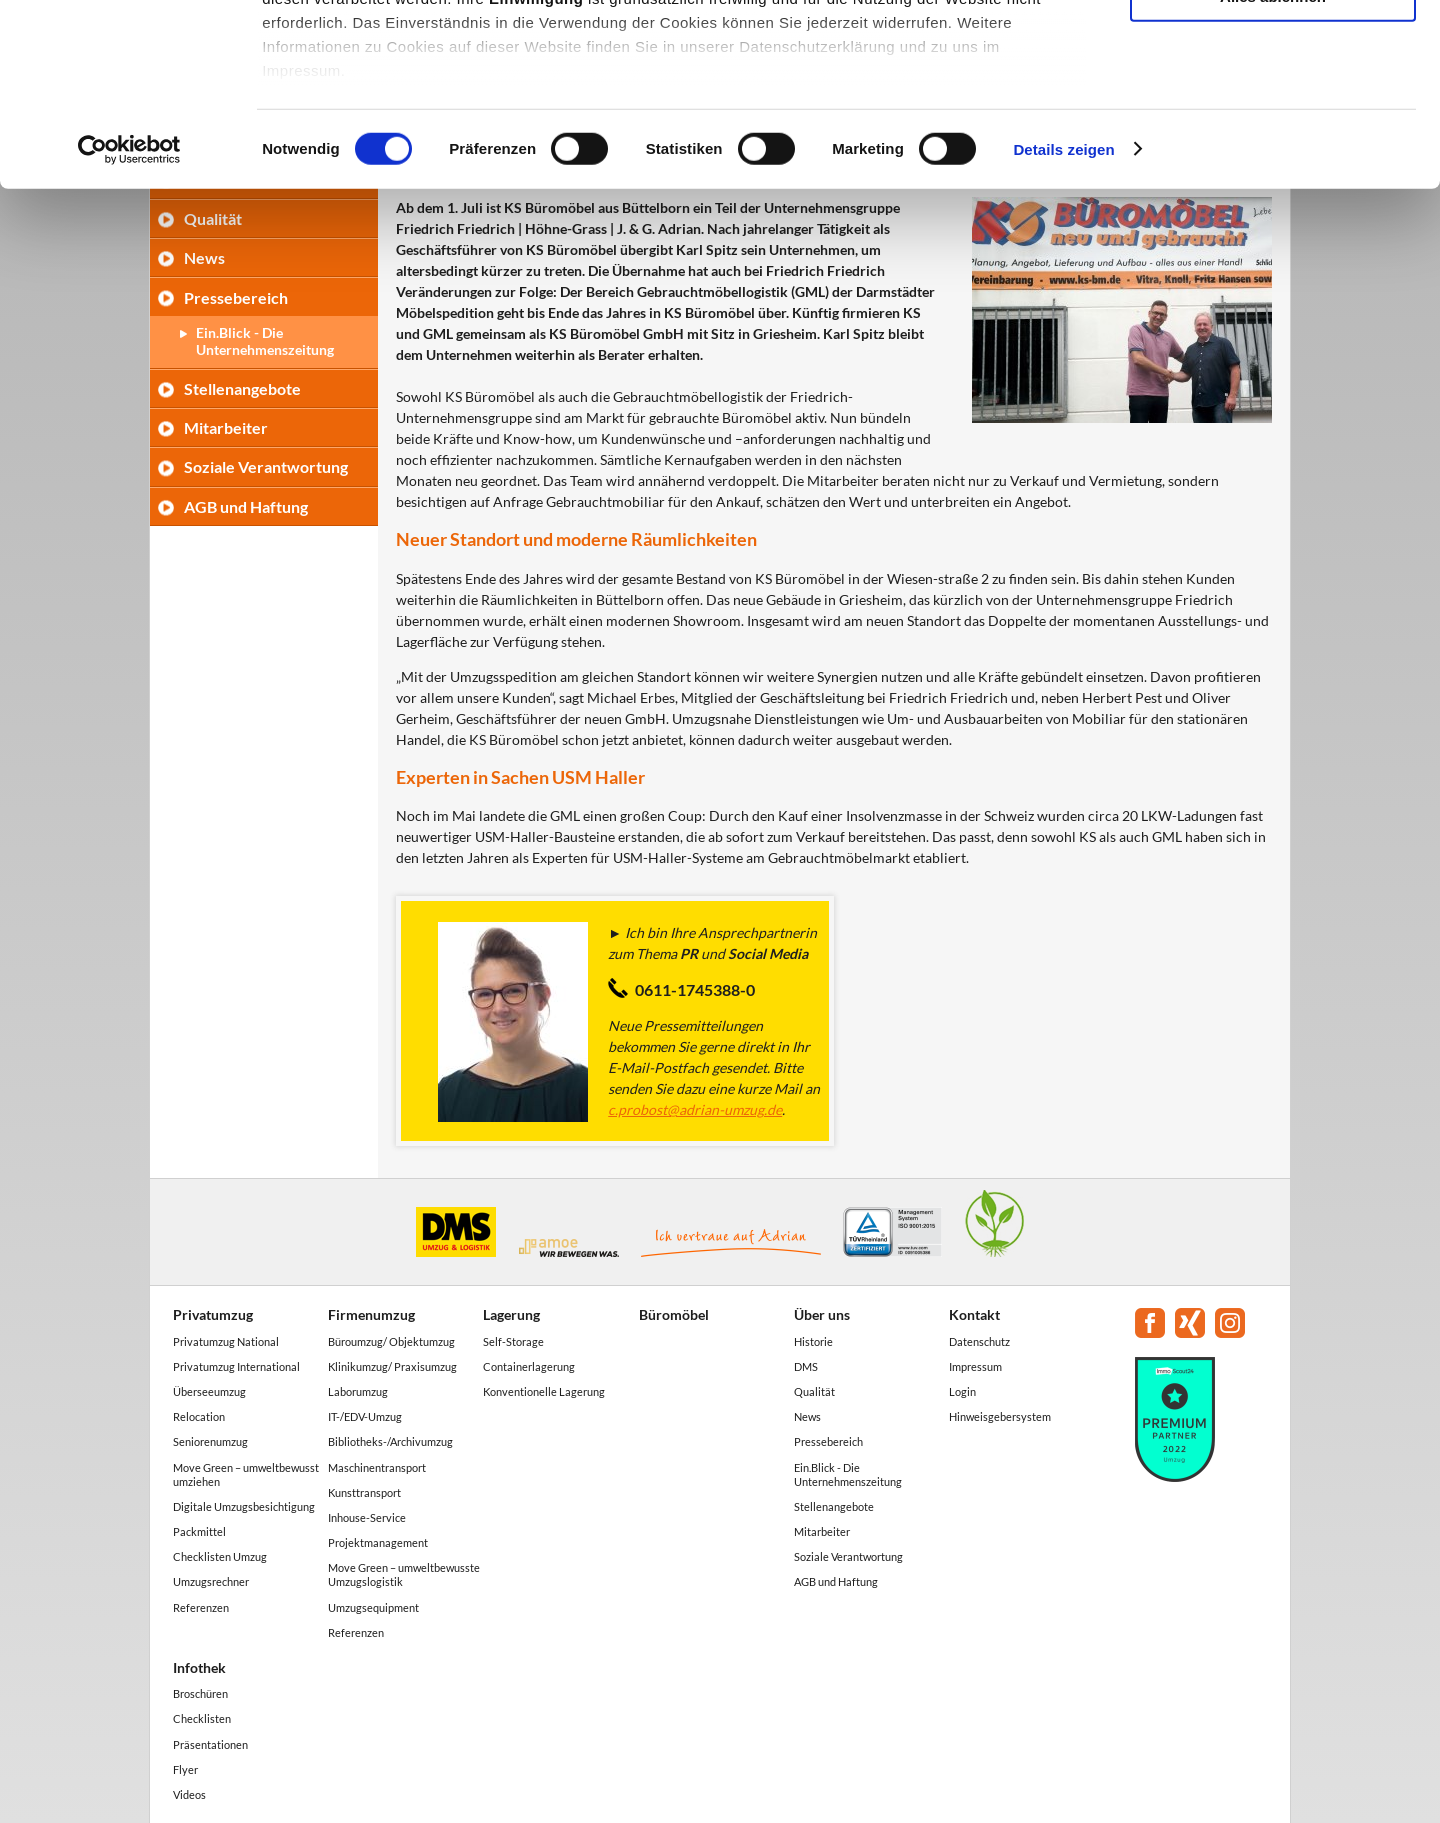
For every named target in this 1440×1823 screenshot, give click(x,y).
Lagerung (511, 1314)
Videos (189, 1794)
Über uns (822, 1314)
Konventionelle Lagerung (544, 1391)
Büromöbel (674, 1314)
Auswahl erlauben (1273, 108)
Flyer (185, 1769)
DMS (806, 1366)
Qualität (814, 1391)
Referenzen (201, 1607)
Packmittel (199, 1531)
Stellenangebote (242, 388)
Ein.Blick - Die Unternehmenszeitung (848, 1474)
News (807, 1416)
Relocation (199, 1416)
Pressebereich (828, 1441)
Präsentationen (210, 1744)
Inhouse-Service (367, 1517)
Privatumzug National (226, 1341)
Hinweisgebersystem (1000, 1416)
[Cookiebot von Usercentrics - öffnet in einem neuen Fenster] (129, 320)
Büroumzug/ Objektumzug (391, 1341)
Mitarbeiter (226, 427)
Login (962, 1391)
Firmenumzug (371, 1314)
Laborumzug (358, 1391)
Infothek (199, 1667)
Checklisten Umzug (220, 1556)
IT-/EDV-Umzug (365, 1416)
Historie (813, 1341)
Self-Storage (513, 1341)
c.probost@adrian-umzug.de (695, 1109)
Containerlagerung (529, 1366)
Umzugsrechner (211, 1581)
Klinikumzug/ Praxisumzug (392, 1366)
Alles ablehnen (1273, 166)
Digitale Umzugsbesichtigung (244, 1506)
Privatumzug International (236, 1366)
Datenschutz (979, 1341)
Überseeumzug (209, 1391)
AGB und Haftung (246, 506)
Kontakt (974, 1314)
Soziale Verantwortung (266, 466)
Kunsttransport (364, 1492)
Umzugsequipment (373, 1607)
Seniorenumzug (210, 1441)
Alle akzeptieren (1273, 49)
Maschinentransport (377, 1467)
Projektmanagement (378, 1542)
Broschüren (200, 1693)
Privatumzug (213, 1314)
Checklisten (202, 1718)
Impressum (975, 1366)
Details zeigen (1063, 319)
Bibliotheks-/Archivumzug (390, 1441)
